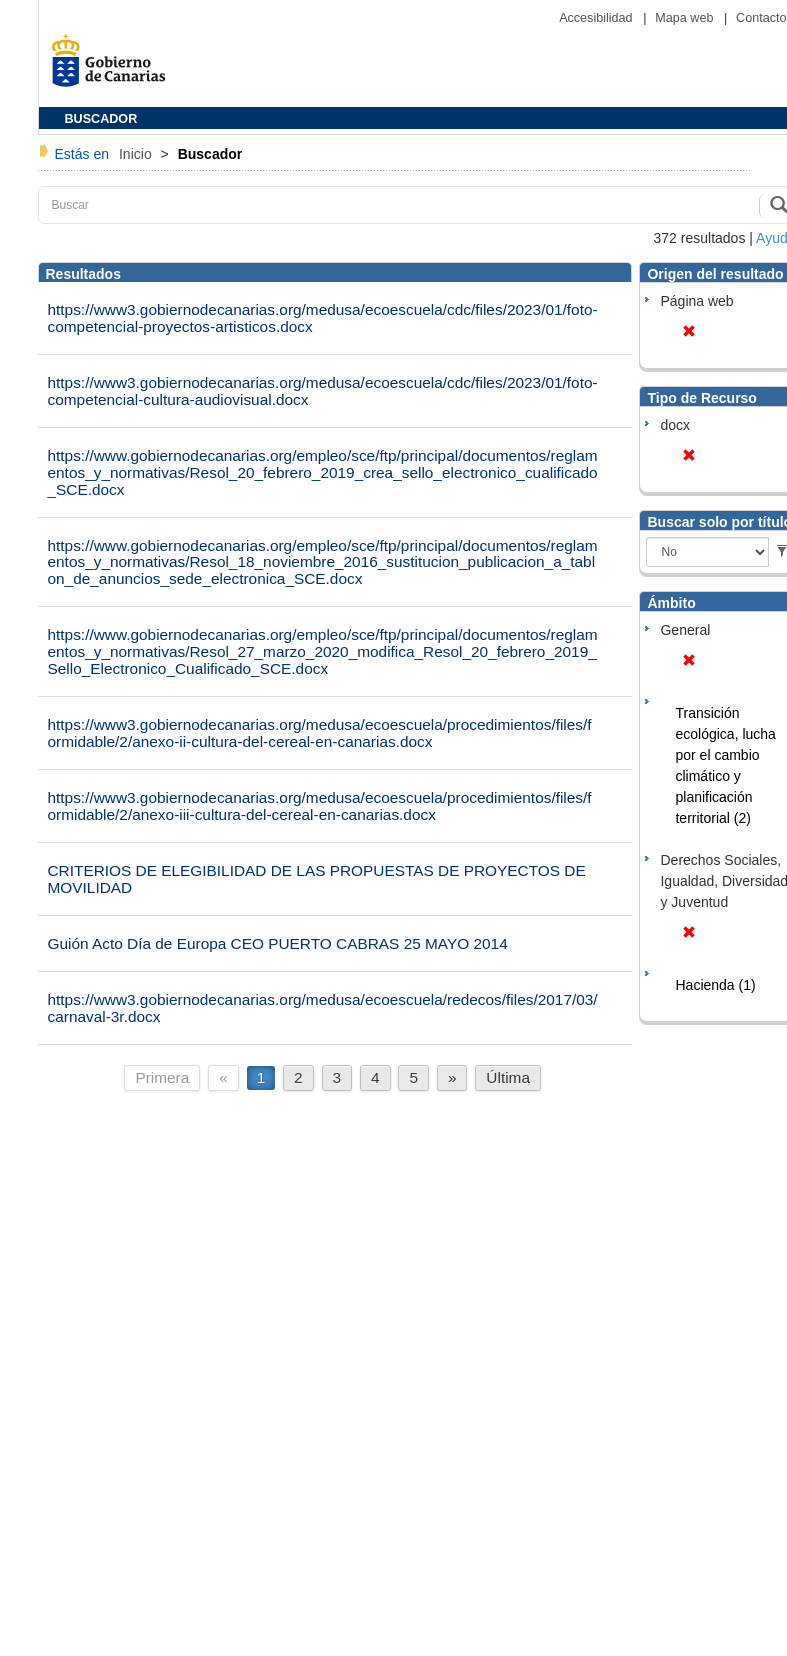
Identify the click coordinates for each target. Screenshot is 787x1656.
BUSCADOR (101, 119)
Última (508, 1077)
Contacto (761, 18)
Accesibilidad (597, 18)
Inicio (137, 154)
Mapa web (686, 18)
